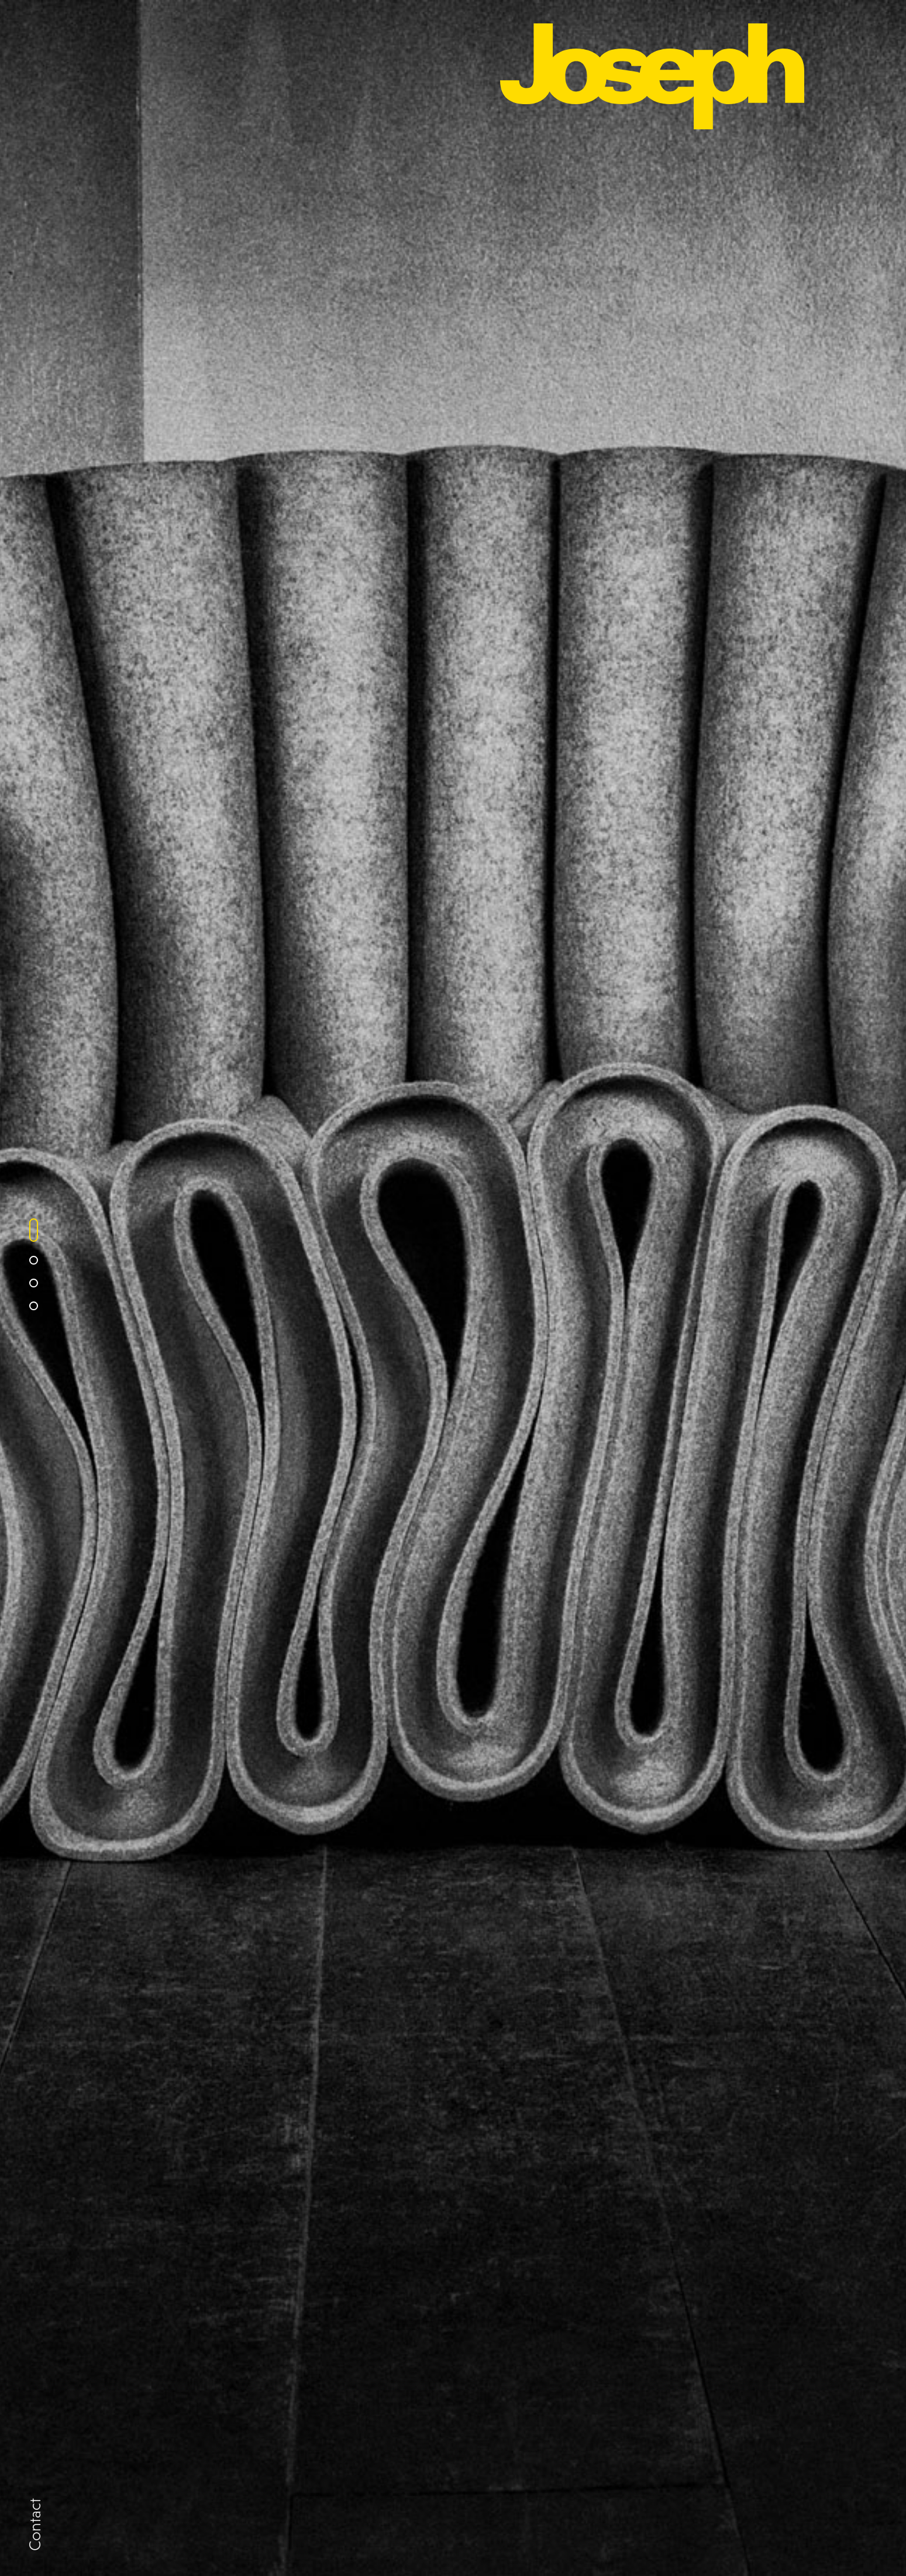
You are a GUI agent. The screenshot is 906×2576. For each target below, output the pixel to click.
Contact (35, 2524)
